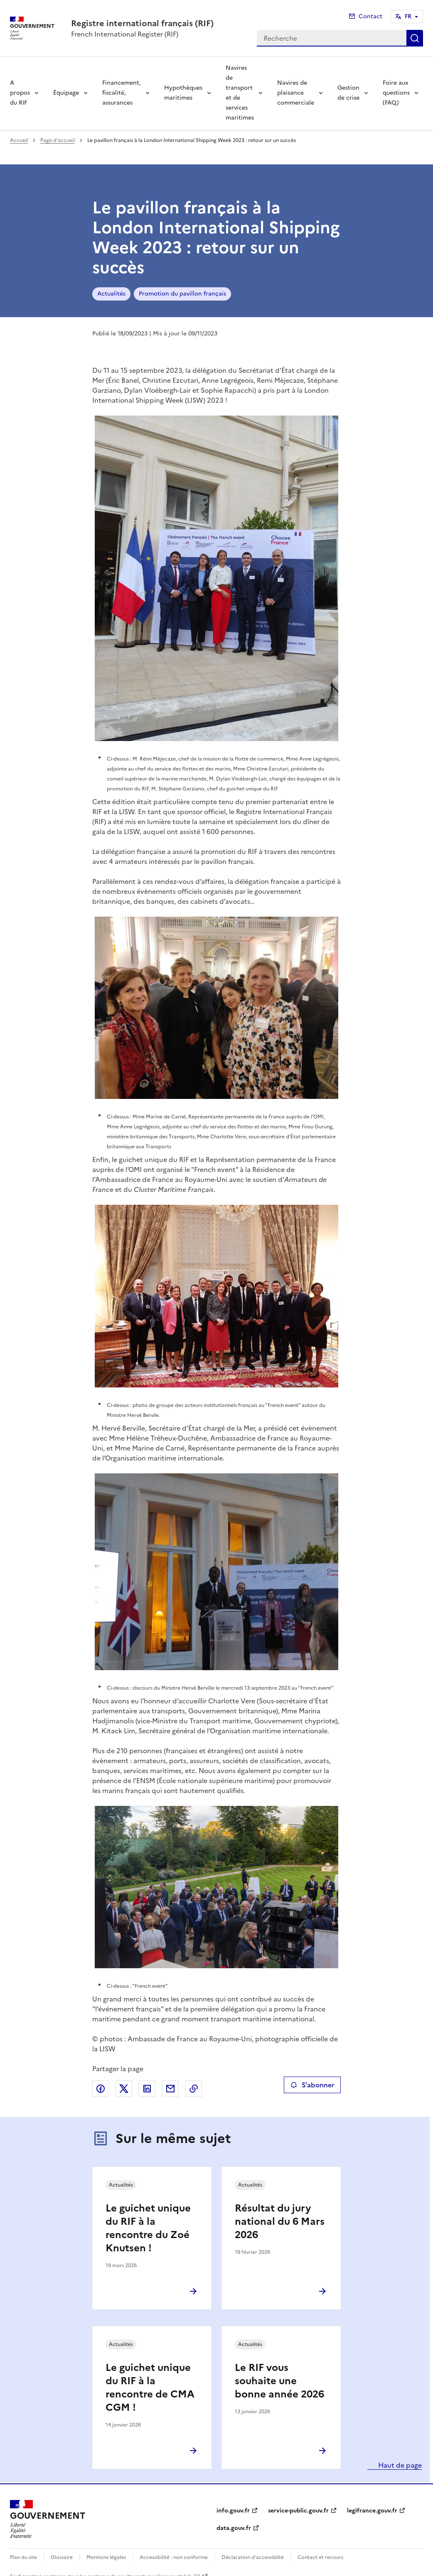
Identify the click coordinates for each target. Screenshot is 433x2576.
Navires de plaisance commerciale (295, 92)
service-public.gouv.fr (298, 2510)
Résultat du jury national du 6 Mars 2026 (280, 2221)
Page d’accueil (57, 140)
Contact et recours (320, 2557)
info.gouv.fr (233, 2510)
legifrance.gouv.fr (372, 2510)
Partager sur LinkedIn (147, 2088)
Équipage (66, 92)
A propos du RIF (20, 92)
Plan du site (23, 2557)
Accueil (19, 140)
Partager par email (170, 2088)
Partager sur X (124, 2088)
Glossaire (62, 2557)
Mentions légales (106, 2557)
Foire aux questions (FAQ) (396, 92)
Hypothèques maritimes (183, 92)
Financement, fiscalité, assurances (121, 92)
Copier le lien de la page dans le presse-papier (193, 2088)
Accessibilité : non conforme (174, 2557)
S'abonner (312, 2085)
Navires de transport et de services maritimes (240, 93)
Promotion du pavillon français (182, 293)
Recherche (414, 38)
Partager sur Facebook (100, 2088)
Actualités (111, 293)
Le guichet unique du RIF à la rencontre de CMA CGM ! (150, 2387)
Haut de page (399, 2465)
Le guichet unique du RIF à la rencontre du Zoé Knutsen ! (148, 2228)
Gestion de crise (348, 92)
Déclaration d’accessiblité (252, 2557)
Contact (370, 16)
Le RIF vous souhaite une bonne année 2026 (279, 2381)
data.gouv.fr (233, 2528)
